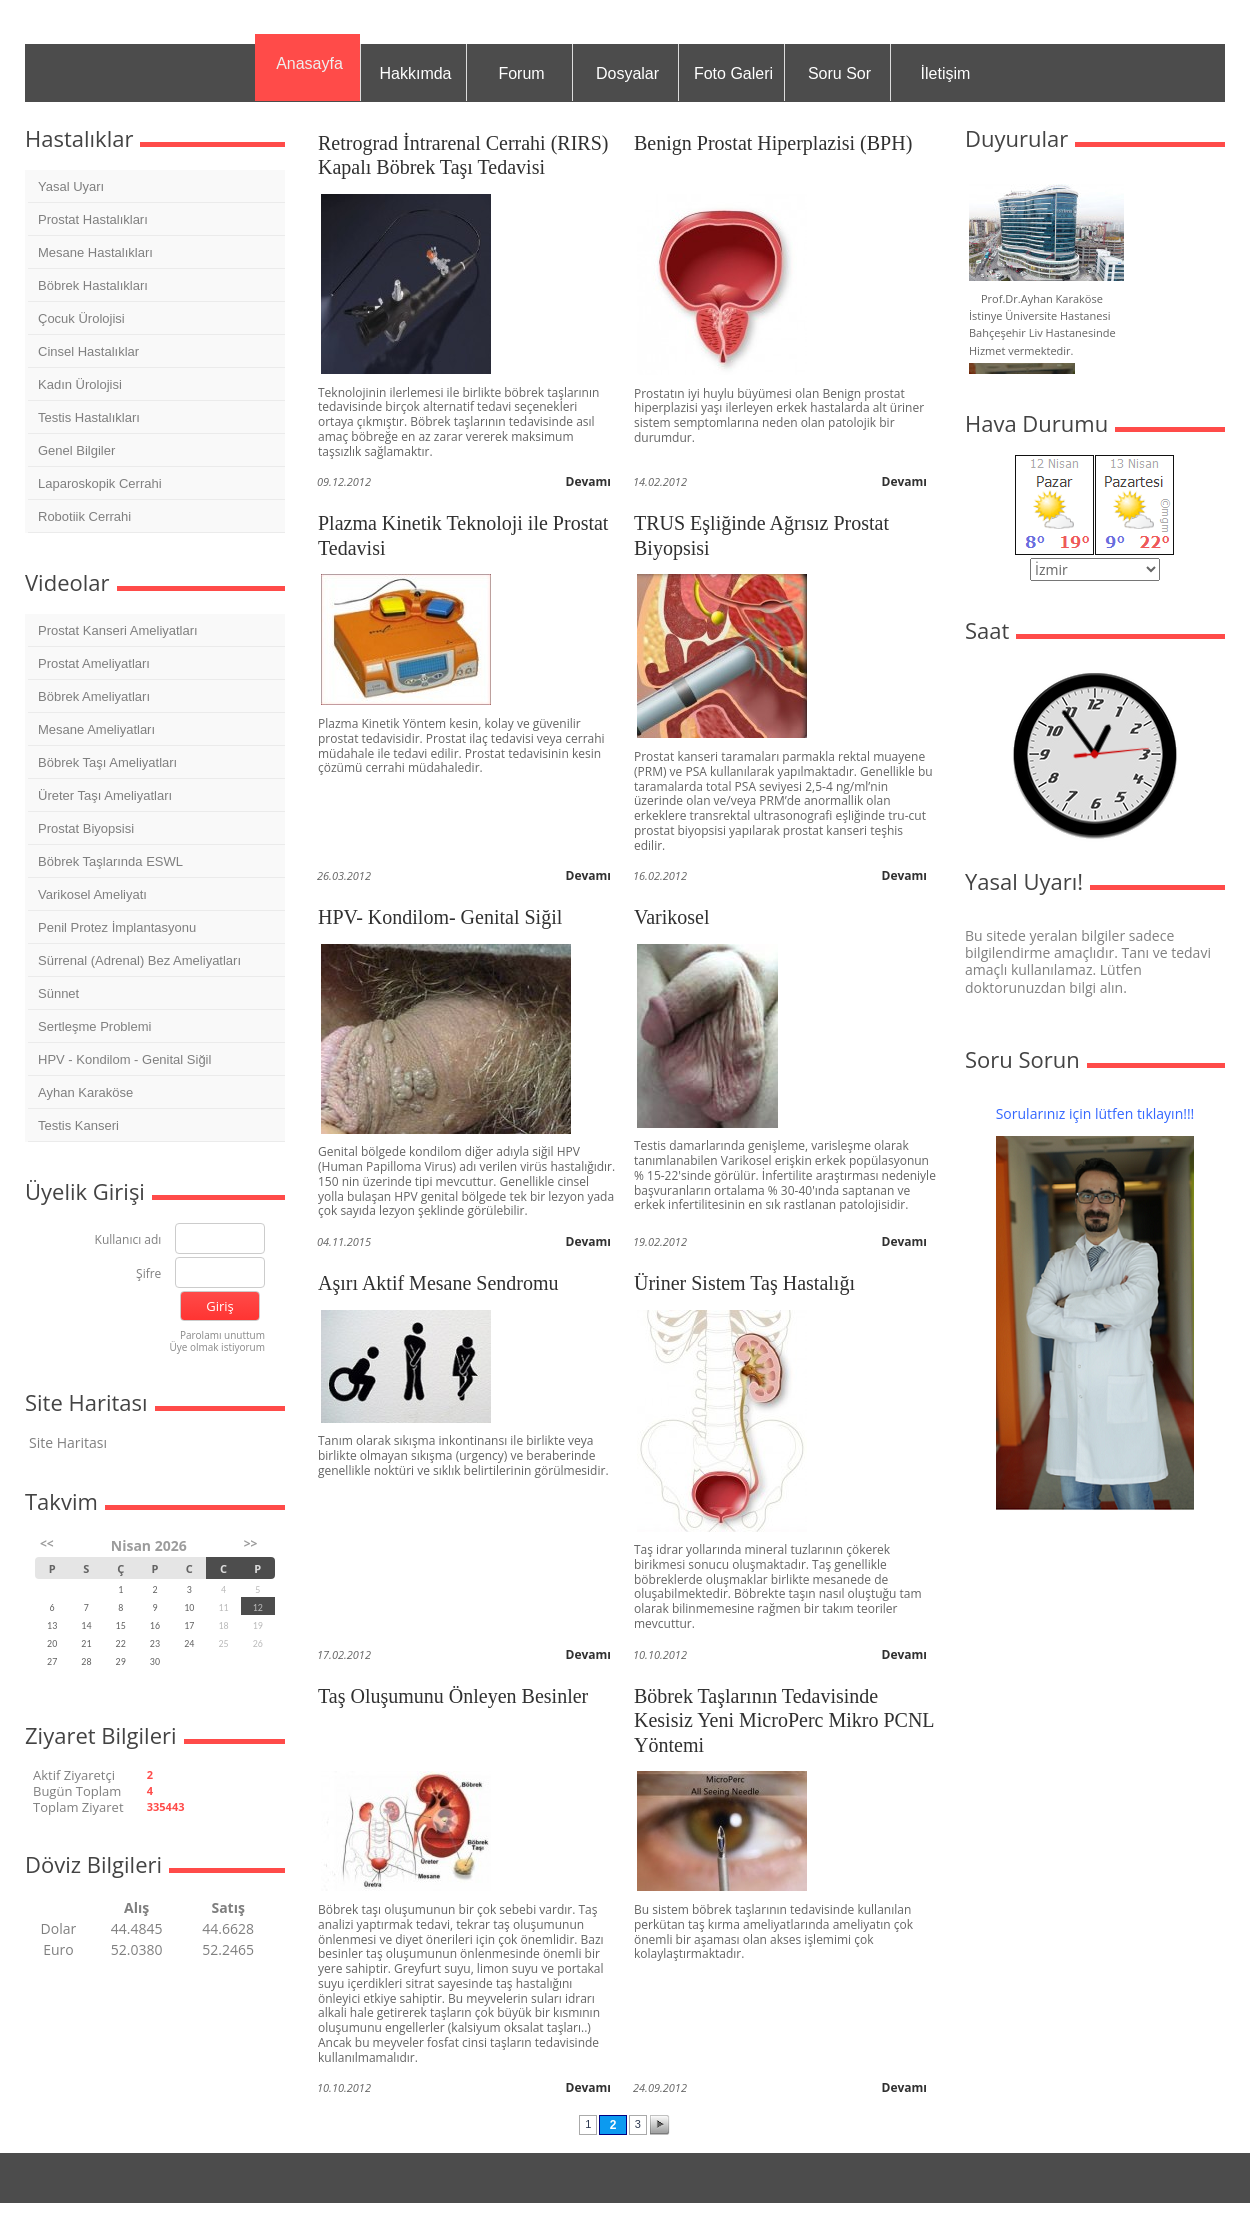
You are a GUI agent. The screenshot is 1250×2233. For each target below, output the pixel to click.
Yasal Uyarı (71, 186)
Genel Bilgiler (76, 450)
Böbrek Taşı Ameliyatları (107, 762)
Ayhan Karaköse (85, 1092)
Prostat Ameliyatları (94, 663)
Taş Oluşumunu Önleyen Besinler (453, 1696)
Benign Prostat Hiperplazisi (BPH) (773, 143)
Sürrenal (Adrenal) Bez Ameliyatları (139, 960)
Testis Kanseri (78, 1125)
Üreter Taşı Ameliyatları (105, 795)
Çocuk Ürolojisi (81, 318)
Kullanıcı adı (128, 1240)
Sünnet (58, 993)
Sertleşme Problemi (94, 1026)
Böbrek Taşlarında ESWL (110, 861)
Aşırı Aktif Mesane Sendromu (438, 1283)
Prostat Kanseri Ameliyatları (118, 630)
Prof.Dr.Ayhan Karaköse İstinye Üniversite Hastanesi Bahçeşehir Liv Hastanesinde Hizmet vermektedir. (1042, 324)
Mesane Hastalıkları (95, 252)
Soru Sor (839, 73)
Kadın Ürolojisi (80, 384)
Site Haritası (68, 1442)
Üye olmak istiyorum (217, 1347)
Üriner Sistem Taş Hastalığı (744, 1283)
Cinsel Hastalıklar (88, 351)
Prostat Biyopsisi (86, 828)
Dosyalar (627, 73)
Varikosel (672, 917)
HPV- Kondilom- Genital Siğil (440, 917)
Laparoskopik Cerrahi (100, 483)
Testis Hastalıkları (89, 417)
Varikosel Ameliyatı (92, 894)
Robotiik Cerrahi (84, 516)
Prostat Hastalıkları (93, 219)
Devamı (589, 481)
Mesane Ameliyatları (96, 729)
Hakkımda (415, 73)
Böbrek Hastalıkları (93, 285)
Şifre (148, 1274)
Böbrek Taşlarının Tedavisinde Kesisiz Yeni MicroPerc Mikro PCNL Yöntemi (784, 1720)
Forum (521, 73)
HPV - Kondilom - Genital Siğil (124, 1059)
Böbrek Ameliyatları (94, 696)
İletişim (946, 73)
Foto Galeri (733, 73)
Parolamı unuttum (222, 1335)
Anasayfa (309, 63)
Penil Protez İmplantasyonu (117, 927)
